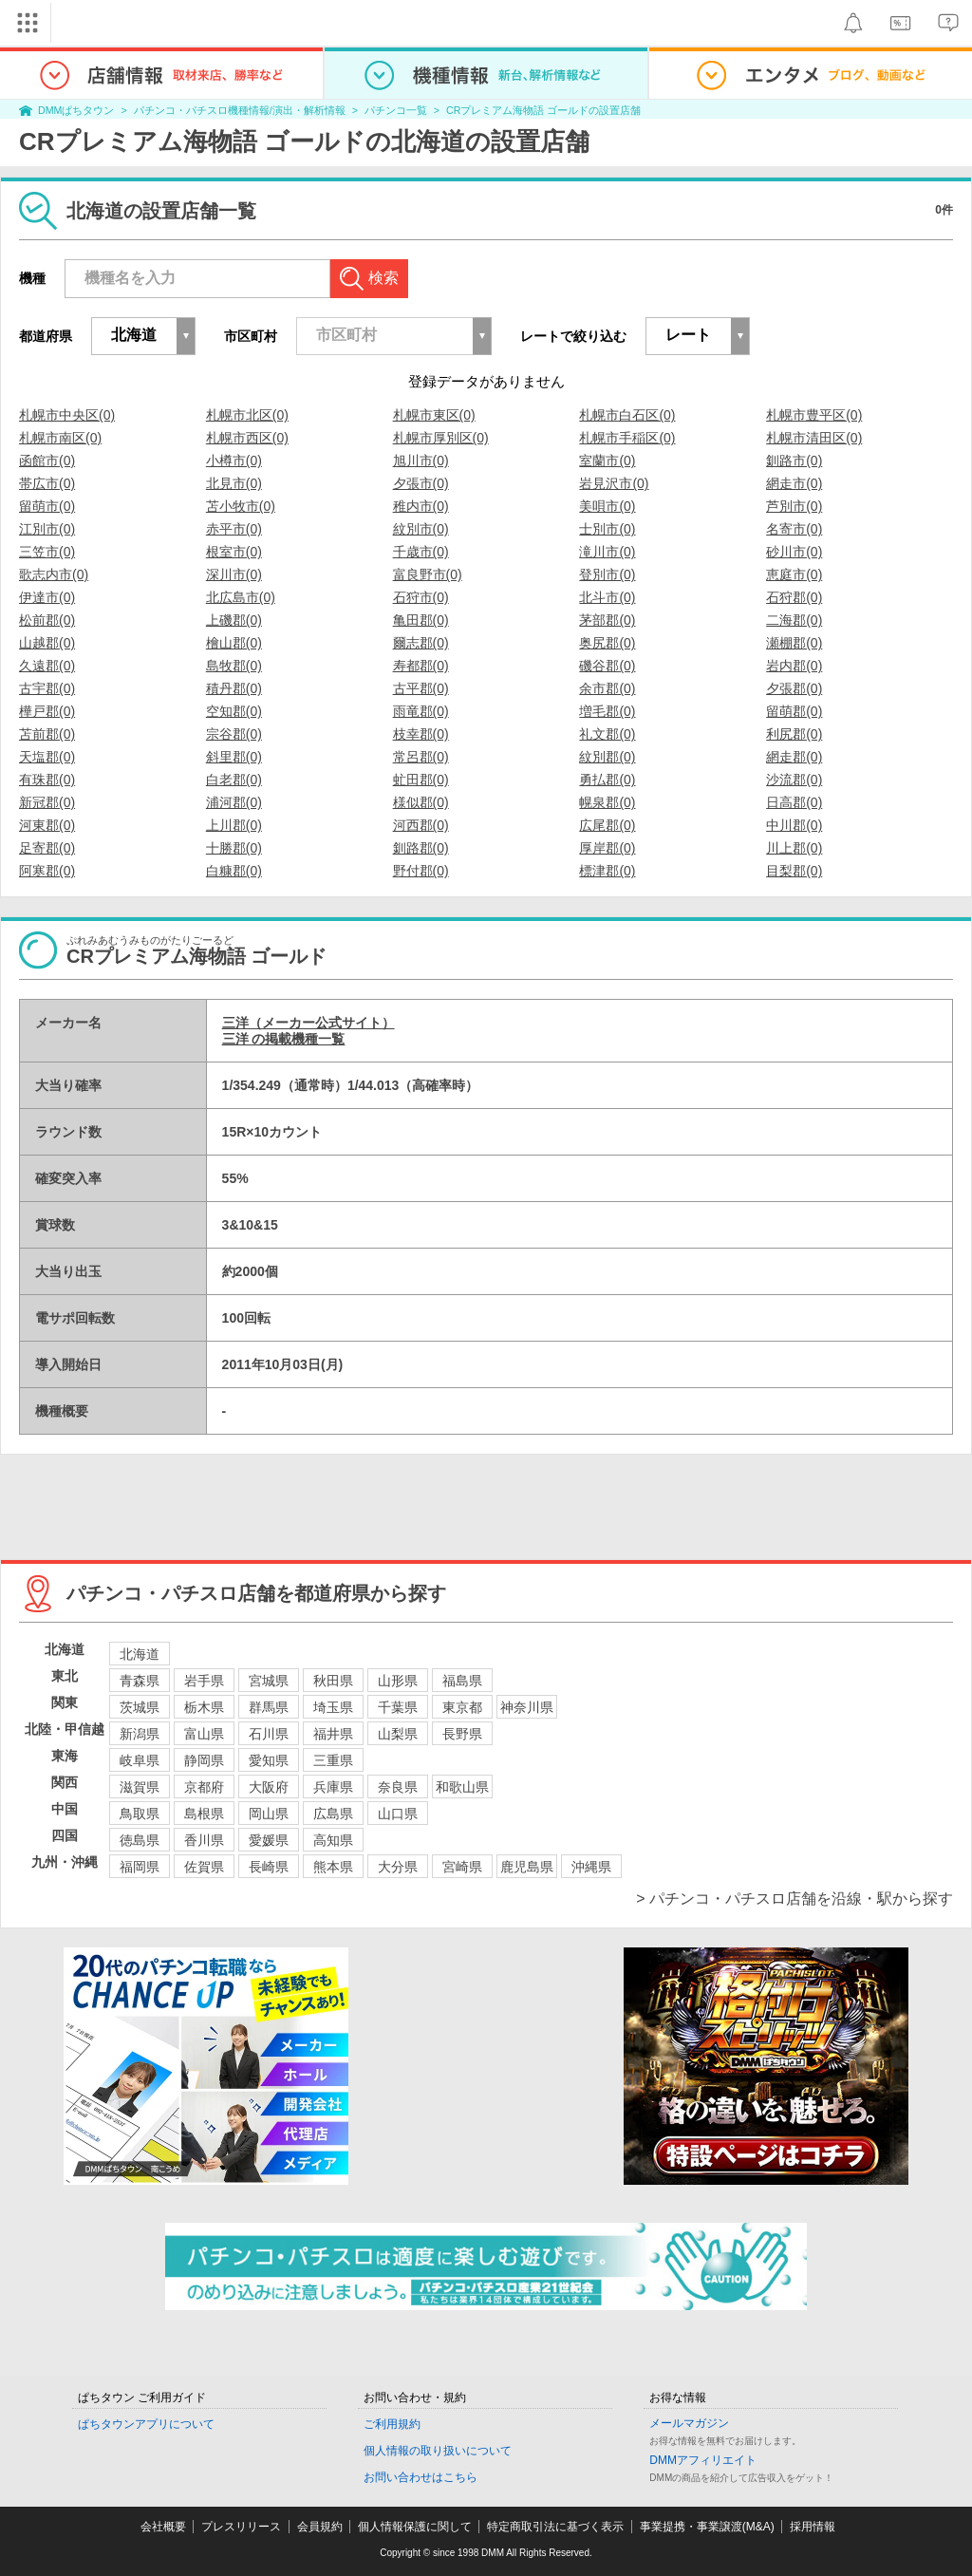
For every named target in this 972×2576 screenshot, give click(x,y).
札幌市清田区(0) (814, 437)
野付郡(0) (421, 870)
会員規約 (320, 2526)
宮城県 (269, 1680)
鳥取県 (139, 1813)
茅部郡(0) (607, 620)
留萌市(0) (47, 506)
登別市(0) (607, 574)
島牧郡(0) (234, 665)
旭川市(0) (421, 460)
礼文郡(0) (607, 734)
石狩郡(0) (794, 597)
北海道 (139, 1654)
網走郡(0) (794, 756)
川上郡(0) (794, 848)
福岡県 (139, 1866)
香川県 (204, 1840)
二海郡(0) (794, 620)
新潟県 (139, 1733)
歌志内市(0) (53, 574)
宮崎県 (462, 1866)
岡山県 (269, 1813)
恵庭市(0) (794, 574)
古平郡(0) (421, 688)
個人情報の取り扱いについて (438, 2450)
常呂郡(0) (421, 756)
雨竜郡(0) (421, 711)
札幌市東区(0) (434, 415)
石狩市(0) (421, 597)
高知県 (333, 1840)
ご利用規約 (392, 2424)
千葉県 (398, 1707)
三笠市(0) (47, 551)
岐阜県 (139, 1760)
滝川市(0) (607, 551)
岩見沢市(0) (613, 483)
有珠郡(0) (47, 779)
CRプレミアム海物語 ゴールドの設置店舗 (543, 110)
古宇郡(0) (47, 688)
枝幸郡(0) (421, 734)
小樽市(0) (234, 460)
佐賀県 (204, 1866)
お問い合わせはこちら (420, 2477)
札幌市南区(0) (60, 437)
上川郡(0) (234, 825)
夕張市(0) (421, 483)
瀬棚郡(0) (794, 642)
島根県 (204, 1813)
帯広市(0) (47, 483)
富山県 (204, 1733)
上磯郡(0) (234, 620)
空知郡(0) (234, 711)
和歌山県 (462, 1787)
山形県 (398, 1680)
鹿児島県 (526, 1866)
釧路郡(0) (421, 848)
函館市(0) (47, 460)
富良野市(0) (427, 574)
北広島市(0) (240, 597)
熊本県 (333, 1866)
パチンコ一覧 (395, 110)
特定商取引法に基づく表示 (555, 2526)
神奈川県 (526, 1707)
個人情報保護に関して (415, 2526)
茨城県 (139, 1707)
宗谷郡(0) (234, 734)
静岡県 (204, 1760)
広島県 (333, 1813)
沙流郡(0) (794, 779)
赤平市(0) (234, 529)
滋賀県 (139, 1787)
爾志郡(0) (421, 642)
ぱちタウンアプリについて (146, 2424)
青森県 (139, 1680)
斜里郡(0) (234, 756)
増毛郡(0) (607, 711)
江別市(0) (47, 529)
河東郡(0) (47, 825)
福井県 (333, 1733)
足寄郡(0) (47, 848)
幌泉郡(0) (607, 802)
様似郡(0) (421, 802)
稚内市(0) (421, 506)
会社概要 (163, 2526)
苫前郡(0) (47, 734)
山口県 (398, 1813)
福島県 (462, 1680)
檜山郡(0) (234, 642)
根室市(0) (234, 551)
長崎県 (269, 1866)
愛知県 (269, 1760)
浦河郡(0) (234, 802)
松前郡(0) (47, 620)
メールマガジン (689, 2423)
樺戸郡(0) (47, 711)
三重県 (333, 1760)
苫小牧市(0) (240, 506)
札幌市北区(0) (247, 415)
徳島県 (139, 1840)
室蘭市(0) (607, 460)
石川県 (269, 1733)
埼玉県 (333, 1707)
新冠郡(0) (47, 802)
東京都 (462, 1707)
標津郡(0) (607, 870)
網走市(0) (794, 483)
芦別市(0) (794, 506)
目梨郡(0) (794, 870)
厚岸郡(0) (607, 848)
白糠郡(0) (234, 870)
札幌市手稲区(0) (627, 437)
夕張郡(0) (794, 688)
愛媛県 (269, 1840)
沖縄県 (591, 1866)
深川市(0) (234, 574)
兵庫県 (333, 1787)
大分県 (398, 1866)
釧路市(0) (794, 460)
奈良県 (398, 1787)
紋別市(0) (421, 529)
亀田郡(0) (421, 620)
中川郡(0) (794, 825)
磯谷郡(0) (607, 665)
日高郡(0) (794, 802)
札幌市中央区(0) (67, 415)
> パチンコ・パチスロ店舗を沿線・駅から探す (794, 1898)
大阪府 (269, 1787)
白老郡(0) (234, 779)
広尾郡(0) (607, 825)
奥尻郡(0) (607, 642)
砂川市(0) (794, 551)
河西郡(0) (421, 825)
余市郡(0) (607, 688)
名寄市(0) (794, 529)
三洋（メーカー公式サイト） (308, 1022)
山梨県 (398, 1733)
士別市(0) (607, 529)
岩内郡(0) (794, 665)
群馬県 (269, 1707)
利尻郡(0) (794, 734)
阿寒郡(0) (47, 870)
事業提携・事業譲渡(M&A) (707, 2526)
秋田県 (333, 1680)
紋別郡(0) (607, 756)
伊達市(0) (47, 597)
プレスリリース (241, 2526)
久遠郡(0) (47, 665)
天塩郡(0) (47, 756)
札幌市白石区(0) (627, 415)
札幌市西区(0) (247, 437)
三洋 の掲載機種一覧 (284, 1038)
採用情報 (812, 2526)
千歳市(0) (421, 551)
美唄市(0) (607, 506)
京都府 (204, 1787)
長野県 (462, 1733)
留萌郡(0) (794, 711)
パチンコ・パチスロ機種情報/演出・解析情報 (240, 110)
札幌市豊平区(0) (814, 415)
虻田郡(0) (421, 779)
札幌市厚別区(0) (441, 437)
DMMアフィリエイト (703, 2460)
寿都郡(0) (421, 665)
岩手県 (204, 1680)
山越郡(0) (47, 642)
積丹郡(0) (234, 688)
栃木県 (204, 1707)
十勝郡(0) (234, 848)
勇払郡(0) (607, 779)
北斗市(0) (607, 597)
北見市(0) (234, 483)
